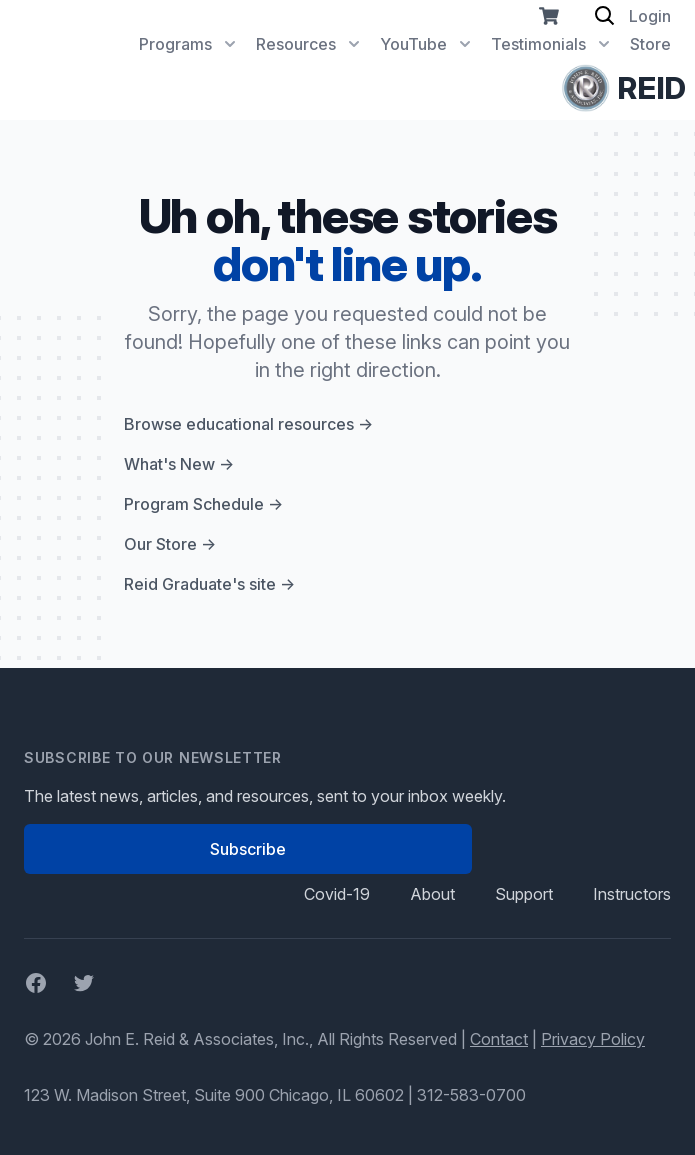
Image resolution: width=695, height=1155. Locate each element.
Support (524, 894)
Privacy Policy (593, 1039)
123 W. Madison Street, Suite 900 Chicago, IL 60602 (214, 1095)
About (432, 894)
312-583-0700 (471, 1095)
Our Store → (170, 544)
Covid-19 (337, 894)
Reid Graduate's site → (209, 584)
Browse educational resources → (248, 424)
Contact (499, 1039)
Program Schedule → (203, 504)
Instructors (632, 894)
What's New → (179, 464)
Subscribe (248, 849)
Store (650, 44)
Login (650, 16)
